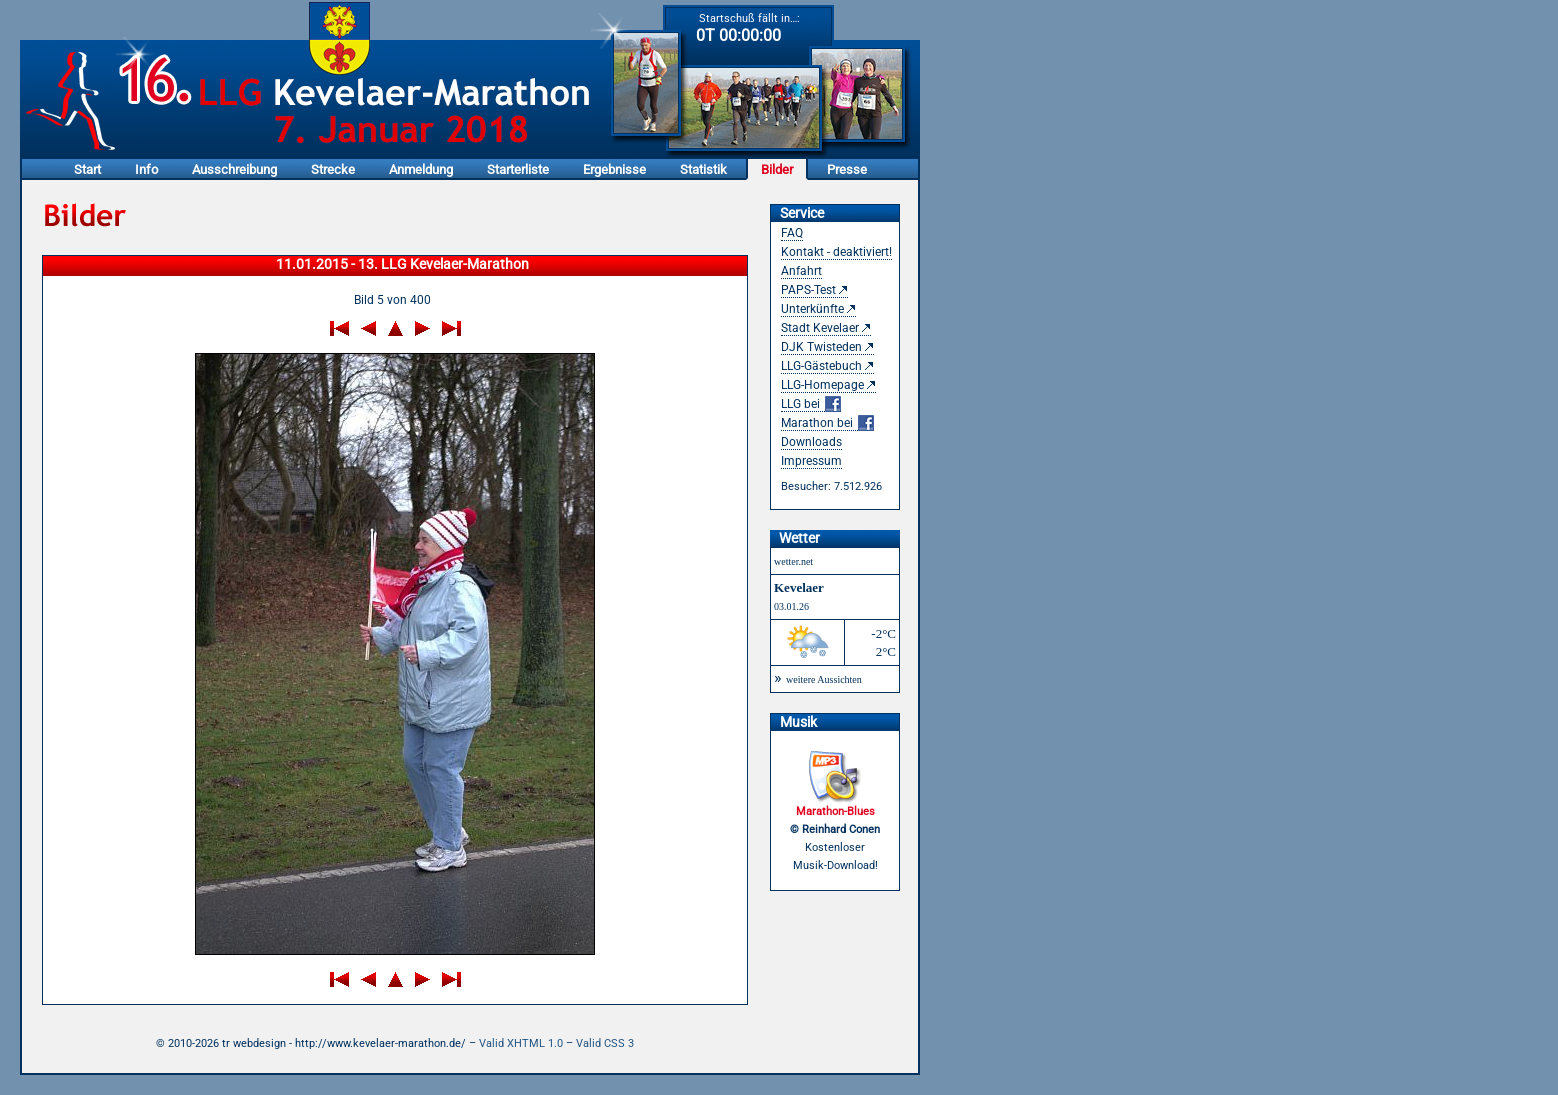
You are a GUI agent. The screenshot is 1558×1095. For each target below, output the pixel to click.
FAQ (792, 233)
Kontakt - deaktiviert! (836, 252)
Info (146, 169)
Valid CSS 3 (605, 1043)
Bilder (777, 169)
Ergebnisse (614, 169)
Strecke (333, 169)
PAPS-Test (808, 290)
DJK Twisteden (821, 347)
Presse (847, 169)
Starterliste (518, 169)
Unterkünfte (812, 309)
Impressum (811, 461)
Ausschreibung (234, 169)
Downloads (811, 442)
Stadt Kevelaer (820, 328)
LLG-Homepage (822, 385)
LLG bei (811, 404)
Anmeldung (421, 169)
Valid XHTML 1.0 (521, 1043)
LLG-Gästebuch (821, 366)
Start (87, 169)
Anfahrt (801, 271)
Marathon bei (827, 423)
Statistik (703, 169)
